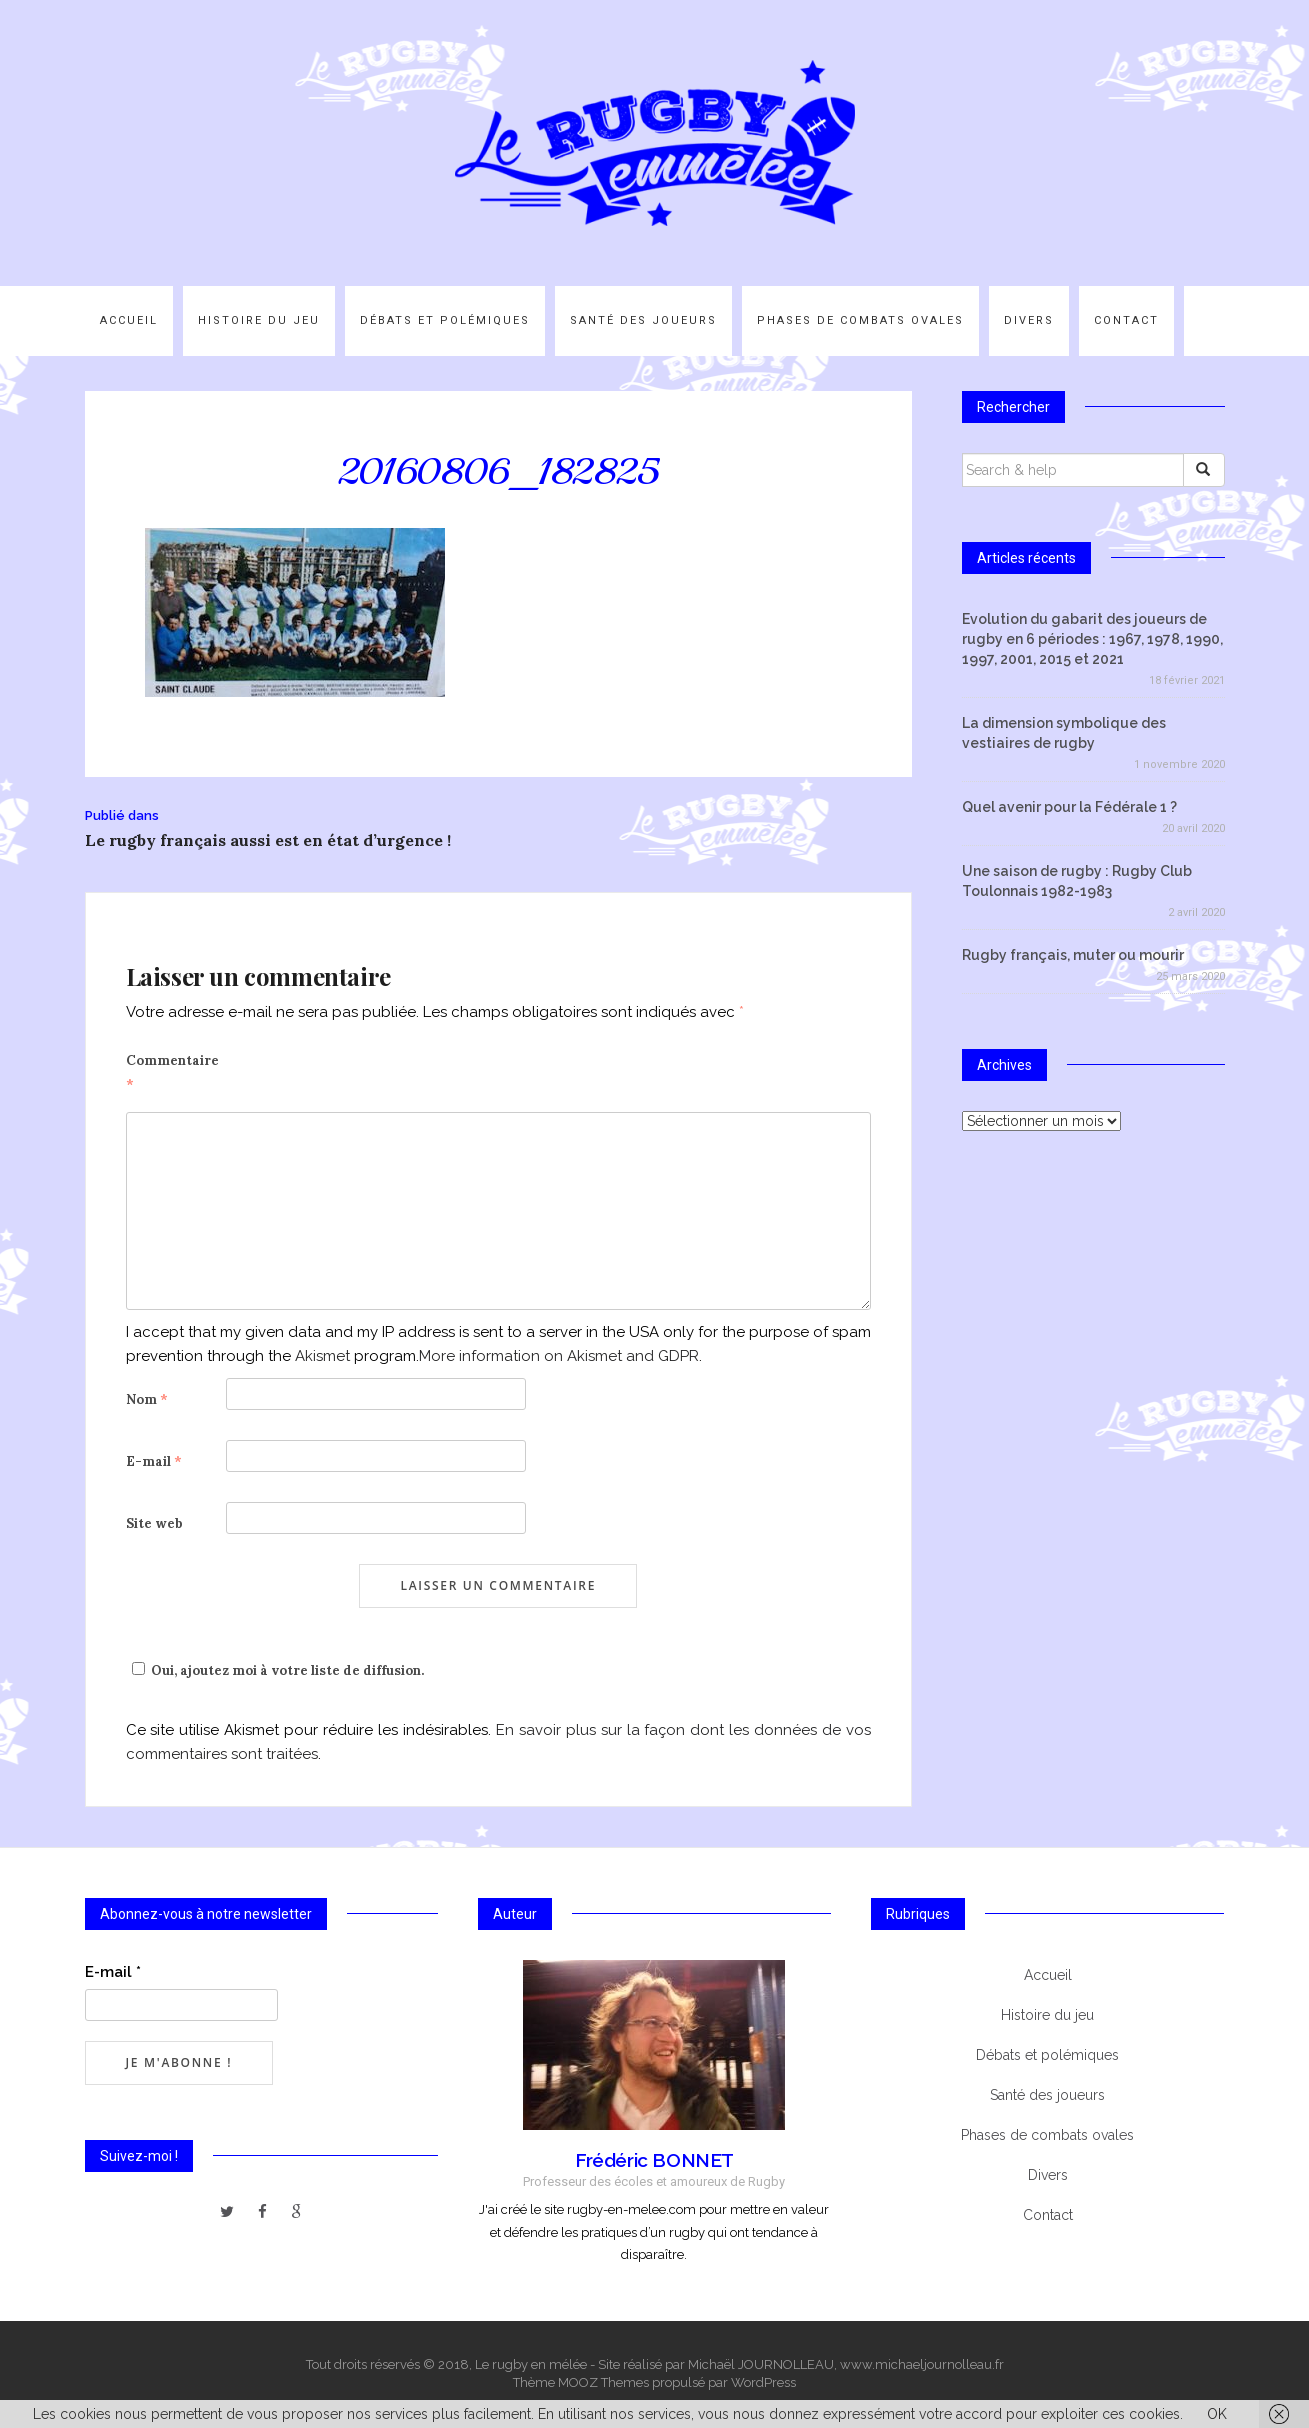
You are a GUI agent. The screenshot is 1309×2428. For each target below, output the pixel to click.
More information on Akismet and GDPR (559, 1356)
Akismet (322, 1356)
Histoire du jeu (259, 320)
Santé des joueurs (643, 320)
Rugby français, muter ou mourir (1073, 955)
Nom (147, 1399)
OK (1217, 2414)
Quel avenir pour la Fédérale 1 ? (1069, 807)
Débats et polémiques (445, 320)
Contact (1126, 320)
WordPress (763, 2382)
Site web (154, 1523)
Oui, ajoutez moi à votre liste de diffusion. (275, 1670)
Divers (1029, 320)
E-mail (154, 1461)
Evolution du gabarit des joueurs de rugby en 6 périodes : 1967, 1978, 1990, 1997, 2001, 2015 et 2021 (1092, 639)
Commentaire (172, 1072)
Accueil (129, 320)
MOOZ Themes (603, 2382)
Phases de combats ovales (860, 320)
